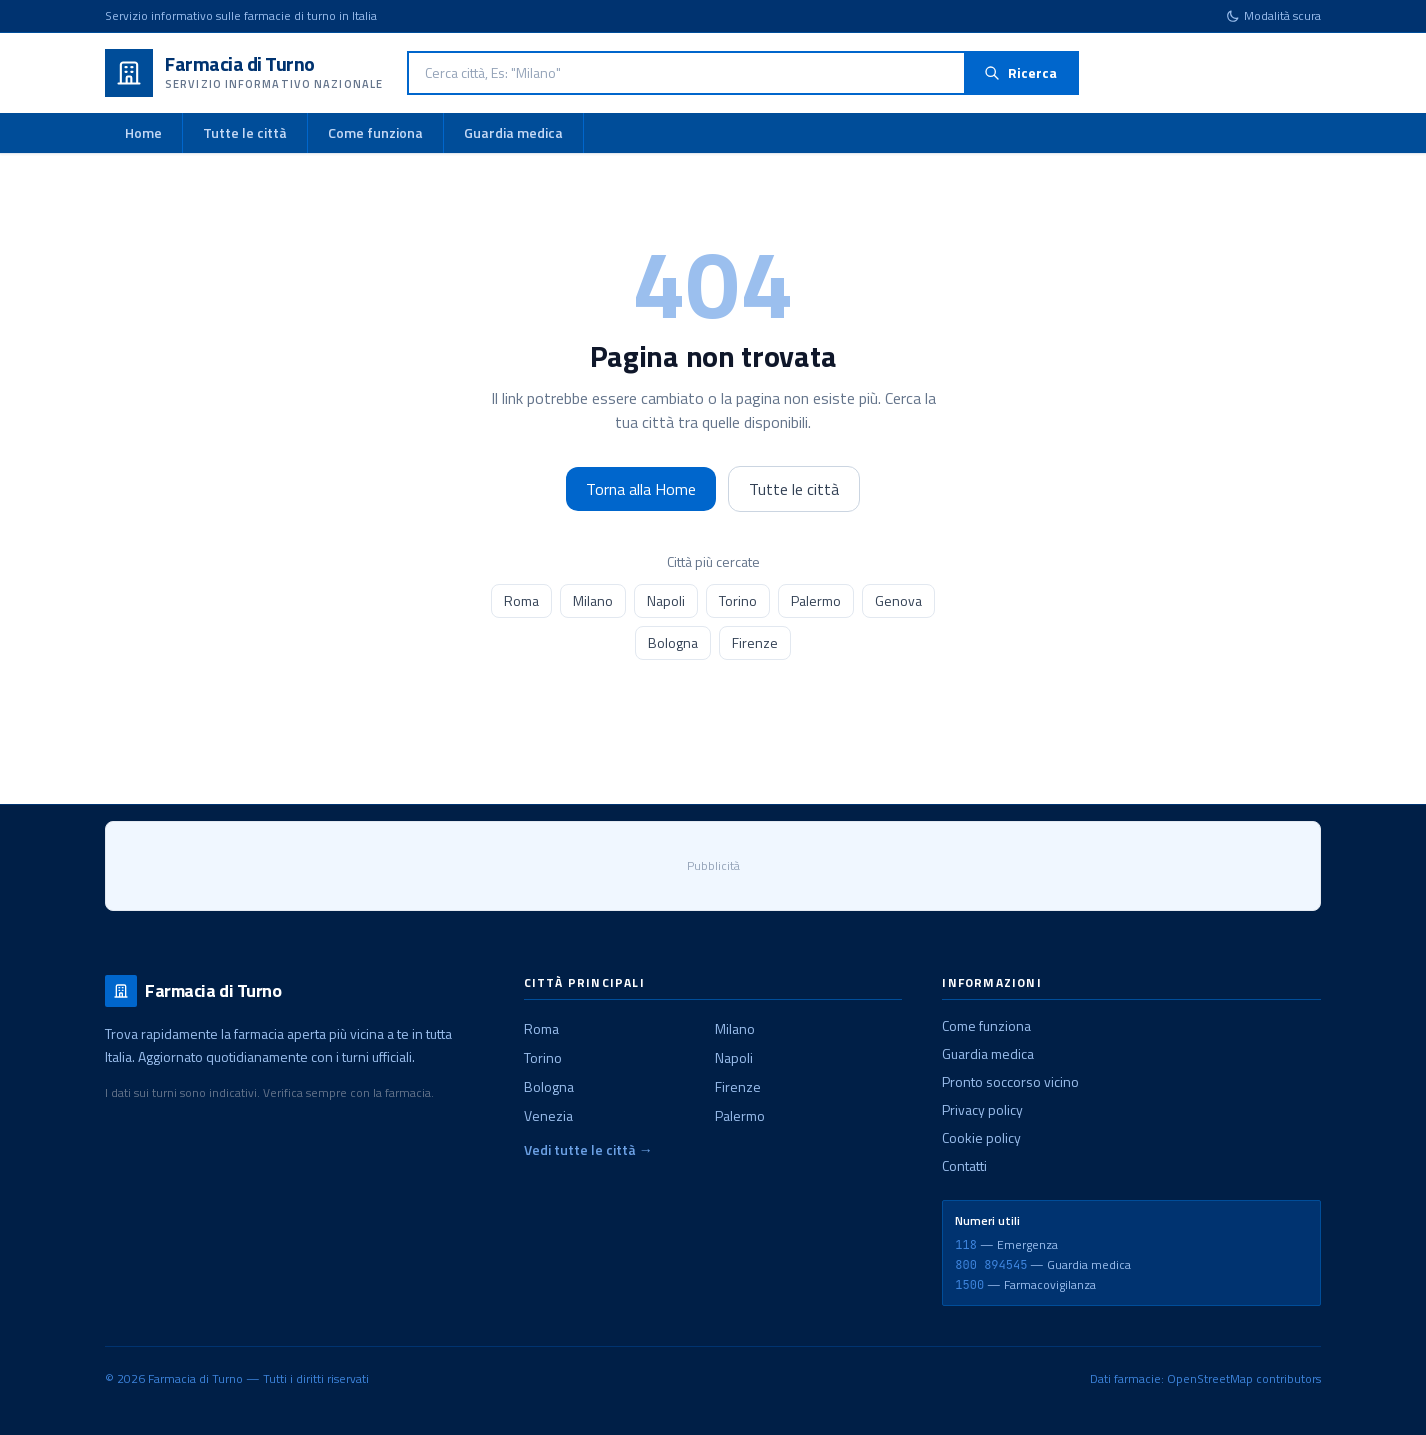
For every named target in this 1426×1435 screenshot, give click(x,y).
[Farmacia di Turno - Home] (244, 73)
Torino (738, 600)
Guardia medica (513, 132)
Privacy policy (982, 1109)
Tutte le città (245, 132)
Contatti (964, 1165)
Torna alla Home (641, 489)
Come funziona (375, 132)
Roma (521, 600)
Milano (593, 600)
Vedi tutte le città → (588, 1150)
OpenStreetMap (1210, 1378)
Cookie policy (981, 1137)
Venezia (548, 1115)
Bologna (673, 642)
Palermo (816, 600)
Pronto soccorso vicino (1010, 1081)
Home (143, 132)
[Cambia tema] (1273, 16)
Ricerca (1020, 72)
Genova (898, 600)
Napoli (666, 600)
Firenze (755, 642)
